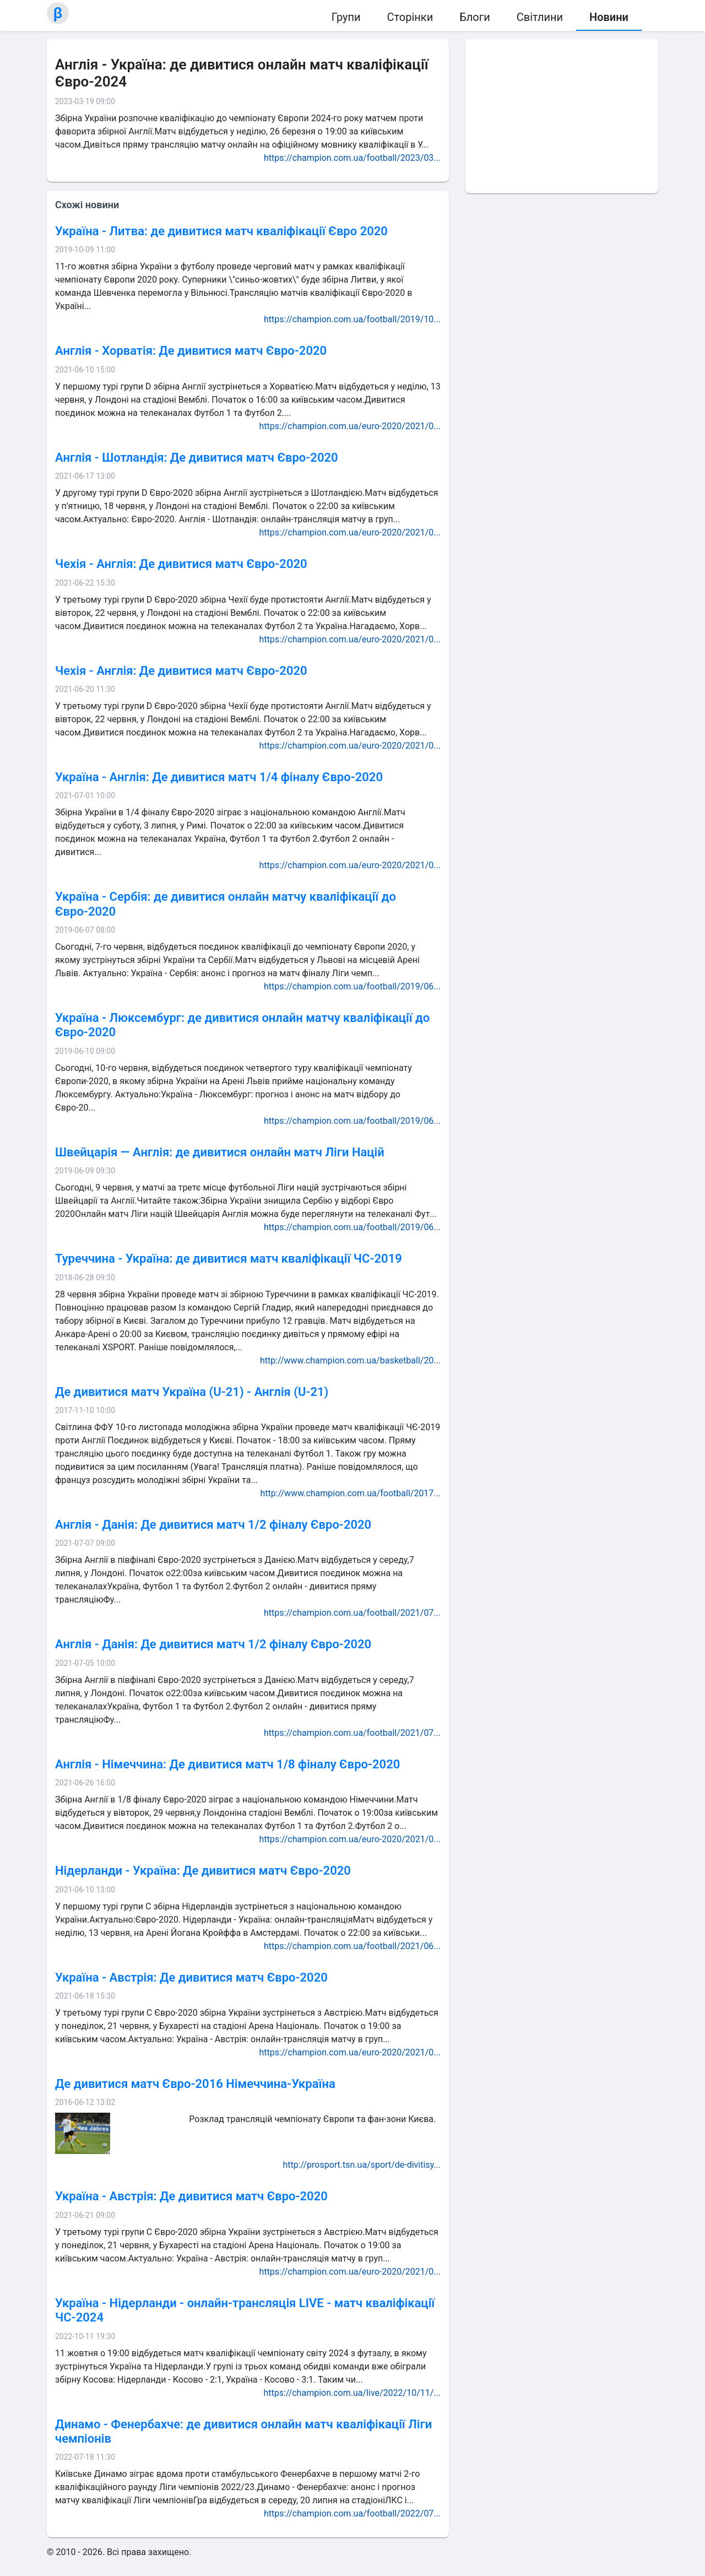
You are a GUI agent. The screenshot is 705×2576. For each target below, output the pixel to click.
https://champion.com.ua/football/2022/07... (352, 2513)
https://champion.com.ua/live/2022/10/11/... (352, 2393)
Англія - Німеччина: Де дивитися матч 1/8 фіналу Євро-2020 (227, 1764)
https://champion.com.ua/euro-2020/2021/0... (350, 426)
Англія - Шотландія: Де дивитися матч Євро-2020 (196, 457)
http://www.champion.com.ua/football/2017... (351, 1493)
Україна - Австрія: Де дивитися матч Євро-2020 (191, 1977)
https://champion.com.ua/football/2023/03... (352, 158)
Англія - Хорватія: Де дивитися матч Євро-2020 (191, 351)
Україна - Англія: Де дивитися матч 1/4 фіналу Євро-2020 (219, 777)
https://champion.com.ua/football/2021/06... (352, 1946)
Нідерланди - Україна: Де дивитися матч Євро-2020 (203, 1870)
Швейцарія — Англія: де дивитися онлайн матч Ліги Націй (219, 1152)
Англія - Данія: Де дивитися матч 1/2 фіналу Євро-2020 (213, 1524)
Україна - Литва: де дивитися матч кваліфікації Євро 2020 (221, 231)
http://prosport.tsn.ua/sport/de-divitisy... (362, 2165)
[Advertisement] (562, 116)
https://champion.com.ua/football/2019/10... (352, 319)
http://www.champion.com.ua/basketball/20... (350, 1360)
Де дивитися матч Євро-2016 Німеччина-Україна (195, 2084)
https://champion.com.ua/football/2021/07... (352, 1613)
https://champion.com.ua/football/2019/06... (352, 986)
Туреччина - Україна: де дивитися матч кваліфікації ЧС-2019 (228, 1258)
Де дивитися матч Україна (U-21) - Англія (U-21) (191, 1392)
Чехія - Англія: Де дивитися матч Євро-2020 (181, 564)
